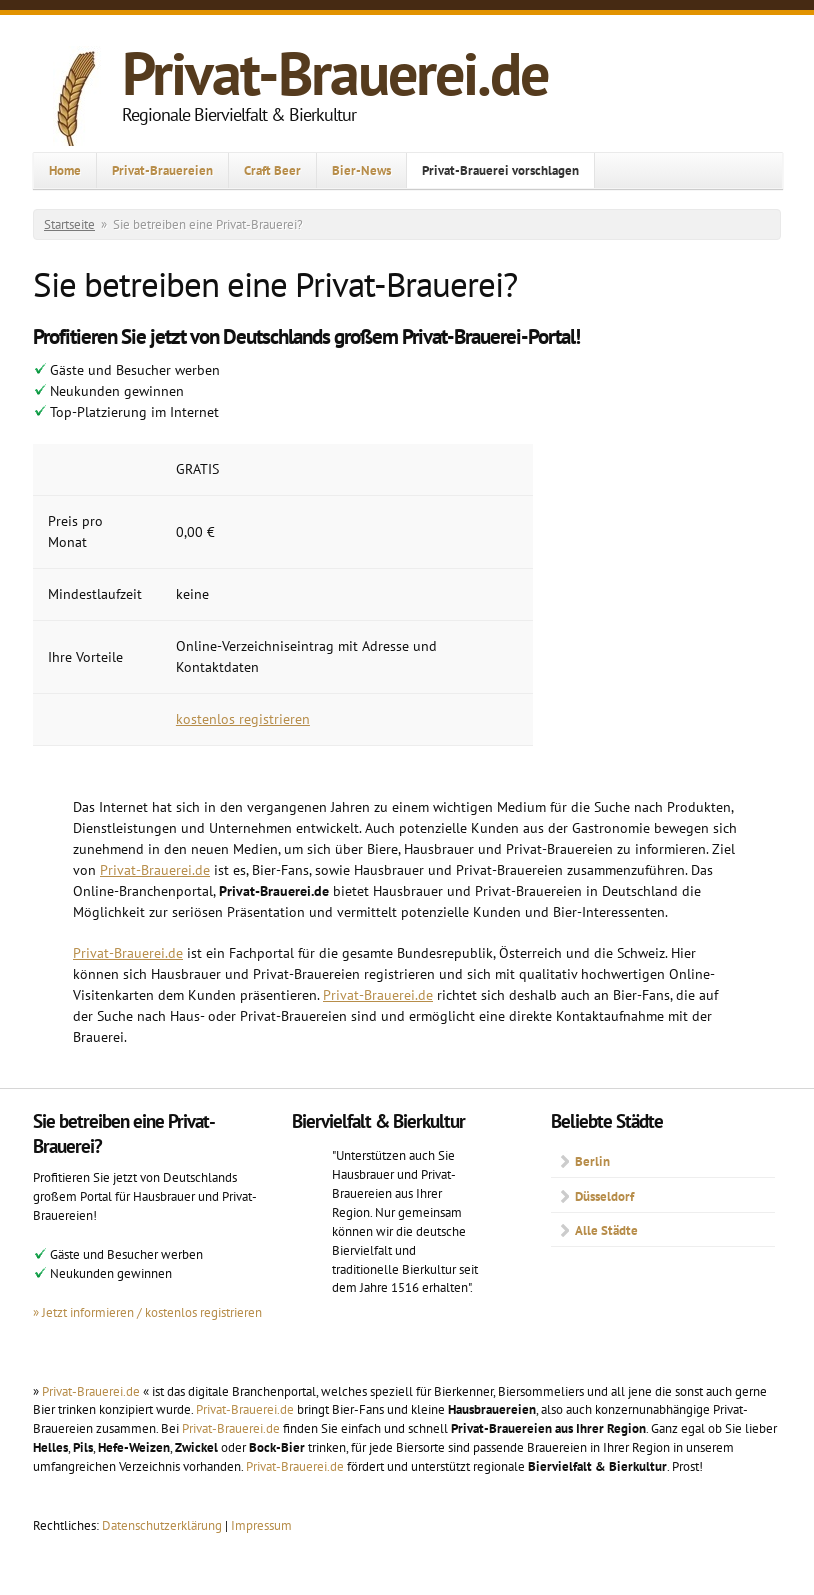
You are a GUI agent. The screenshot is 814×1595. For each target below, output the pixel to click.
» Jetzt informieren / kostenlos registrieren (147, 1312)
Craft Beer (272, 170)
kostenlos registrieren (243, 719)
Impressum (261, 1525)
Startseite (69, 224)
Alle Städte (606, 1230)
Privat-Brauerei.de (335, 73)
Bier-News (361, 170)
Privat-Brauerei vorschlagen (500, 170)
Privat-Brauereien (162, 170)
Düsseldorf (604, 1196)
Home (65, 170)
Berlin (592, 1161)
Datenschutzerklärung (163, 1525)
